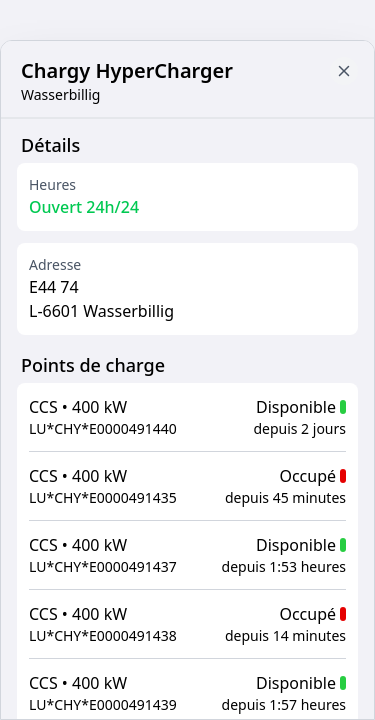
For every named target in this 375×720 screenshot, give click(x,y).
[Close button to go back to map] (344, 71)
